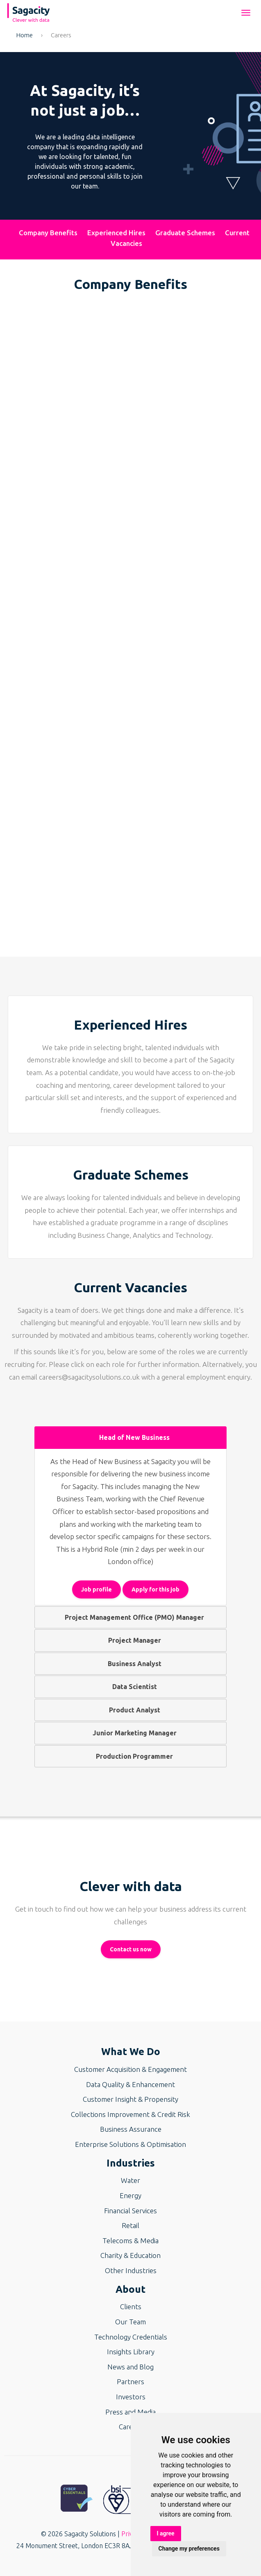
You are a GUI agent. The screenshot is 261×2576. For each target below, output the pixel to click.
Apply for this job (155, 1589)
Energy (130, 2195)
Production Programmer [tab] (131, 1756)
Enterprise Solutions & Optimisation (130, 2144)
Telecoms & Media (130, 2240)
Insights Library (130, 2351)
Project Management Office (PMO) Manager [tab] (131, 1617)
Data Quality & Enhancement (130, 2084)
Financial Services (130, 2210)
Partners (130, 2381)
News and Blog (130, 2367)
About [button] (130, 2289)
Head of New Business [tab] (131, 1437)
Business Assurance (130, 2129)
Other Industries (131, 2270)
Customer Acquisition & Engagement (130, 2069)
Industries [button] (131, 2163)
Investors (130, 2397)
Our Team (130, 2322)
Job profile (96, 1589)
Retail (130, 2225)
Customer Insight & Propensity (130, 2099)
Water (130, 2180)
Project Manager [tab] (131, 1640)
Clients (130, 2306)
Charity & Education (130, 2255)
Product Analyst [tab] (131, 1710)
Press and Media (130, 2412)
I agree (166, 2533)
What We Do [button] (130, 2051)
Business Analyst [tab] (131, 1663)
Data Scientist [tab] (131, 1686)
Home (24, 35)
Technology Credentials (130, 2337)
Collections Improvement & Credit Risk (130, 2114)
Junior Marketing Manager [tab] (131, 1733)
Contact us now (131, 1949)
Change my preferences (189, 2548)
